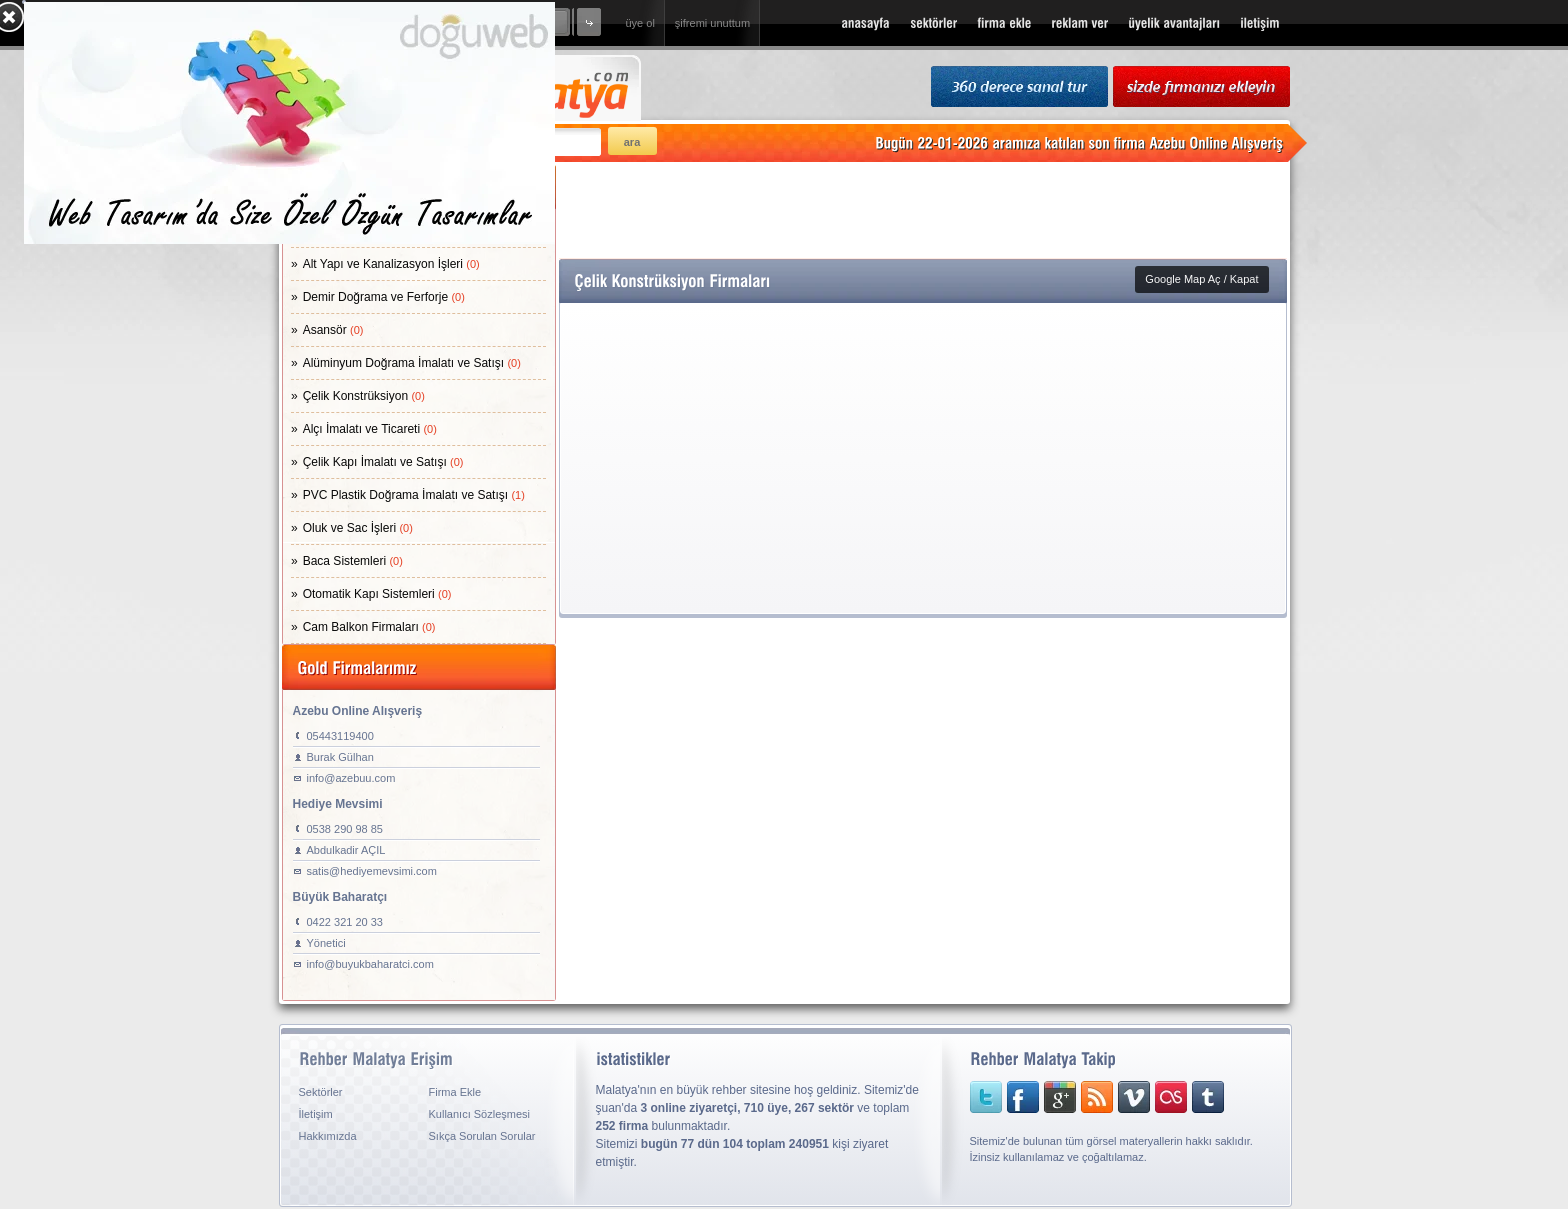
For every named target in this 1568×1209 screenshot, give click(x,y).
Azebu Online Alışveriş (358, 711)
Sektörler (321, 1092)
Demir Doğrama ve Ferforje (384, 297)
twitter (986, 1097)
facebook (1020, 1097)
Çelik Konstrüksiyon (364, 396)
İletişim (316, 1114)
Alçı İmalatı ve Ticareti (370, 429)
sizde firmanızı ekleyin (1201, 87)
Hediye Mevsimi (338, 804)
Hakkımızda (328, 1136)
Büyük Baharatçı (340, 897)
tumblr (1192, 1097)
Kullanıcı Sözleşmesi (480, 1114)
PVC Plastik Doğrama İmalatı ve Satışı (414, 495)
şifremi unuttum (712, 23)
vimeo (1122, 1097)
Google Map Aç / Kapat (1201, 279)
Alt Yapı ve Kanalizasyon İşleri (391, 264)
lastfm (1156, 1097)
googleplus (1054, 1097)
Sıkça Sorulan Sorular (482, 1136)
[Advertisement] (923, 210)
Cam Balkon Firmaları (369, 627)
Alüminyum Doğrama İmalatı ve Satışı (412, 363)
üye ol (640, 23)
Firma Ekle (455, 1092)
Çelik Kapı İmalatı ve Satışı (383, 462)
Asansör (333, 330)
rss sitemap (1088, 1097)
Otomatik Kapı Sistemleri (377, 594)
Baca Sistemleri (353, 561)
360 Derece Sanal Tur (1019, 87)
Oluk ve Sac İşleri (358, 528)
